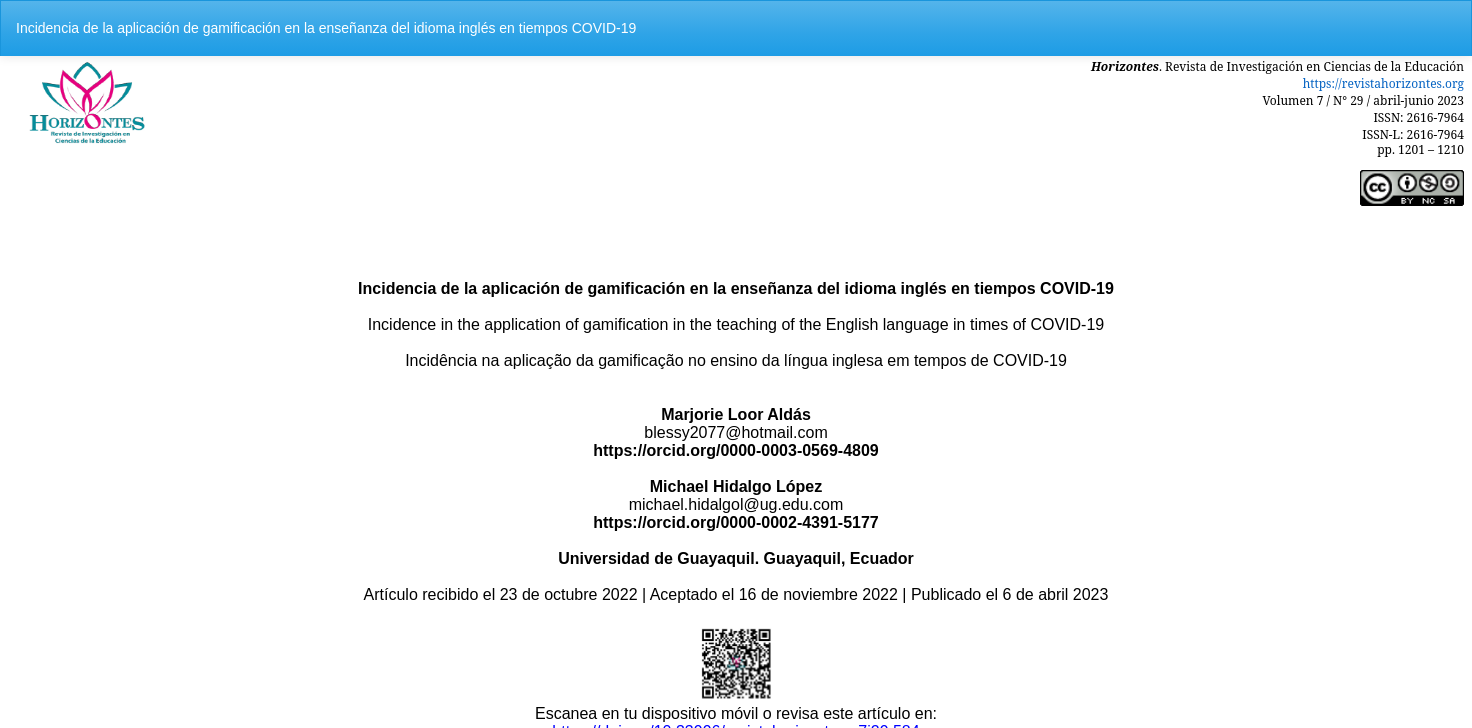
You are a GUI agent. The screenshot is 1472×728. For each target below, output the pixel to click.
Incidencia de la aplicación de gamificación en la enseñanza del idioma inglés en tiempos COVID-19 (326, 28)
